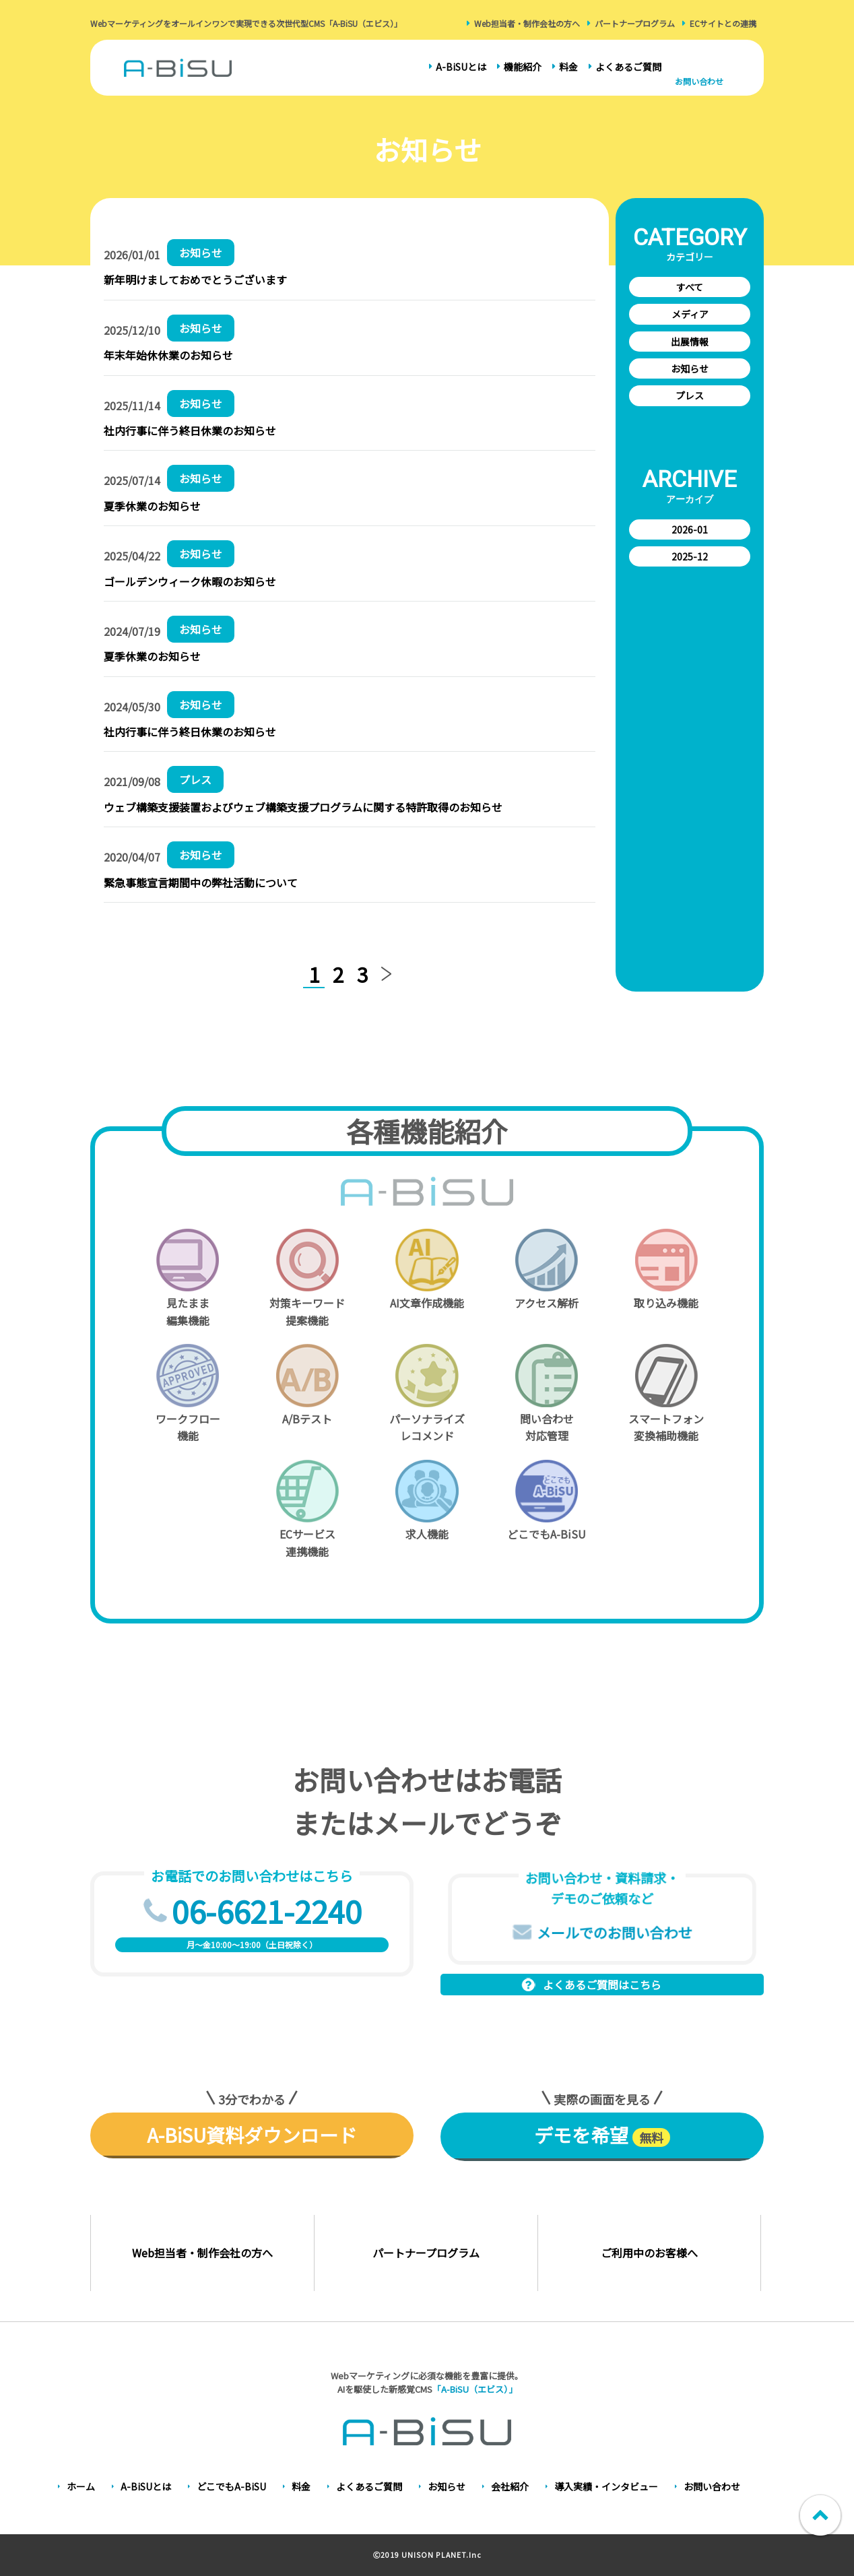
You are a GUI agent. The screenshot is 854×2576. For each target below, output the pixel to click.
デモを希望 (602, 2134)
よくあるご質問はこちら (602, 1984)
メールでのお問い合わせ (614, 1931)
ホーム (81, 2486)
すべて (689, 287)
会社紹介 (510, 2486)
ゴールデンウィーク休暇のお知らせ (190, 581)
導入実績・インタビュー (606, 2486)
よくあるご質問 (628, 66)
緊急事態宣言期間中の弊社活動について (201, 882)
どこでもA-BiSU (231, 2486)
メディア (690, 314)
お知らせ (690, 368)
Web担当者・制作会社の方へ (527, 23)
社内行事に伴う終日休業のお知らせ (190, 430)
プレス (690, 395)
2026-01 (689, 529)
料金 (568, 66)
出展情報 (690, 341)
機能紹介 (522, 66)
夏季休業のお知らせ (152, 505)
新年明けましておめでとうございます (195, 279)
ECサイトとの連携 (723, 23)
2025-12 (689, 556)
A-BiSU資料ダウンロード (252, 2134)
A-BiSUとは (461, 66)
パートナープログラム (635, 23)
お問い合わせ (699, 81)
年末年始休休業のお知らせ (168, 355)
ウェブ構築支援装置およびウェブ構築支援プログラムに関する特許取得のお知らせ (303, 807)
